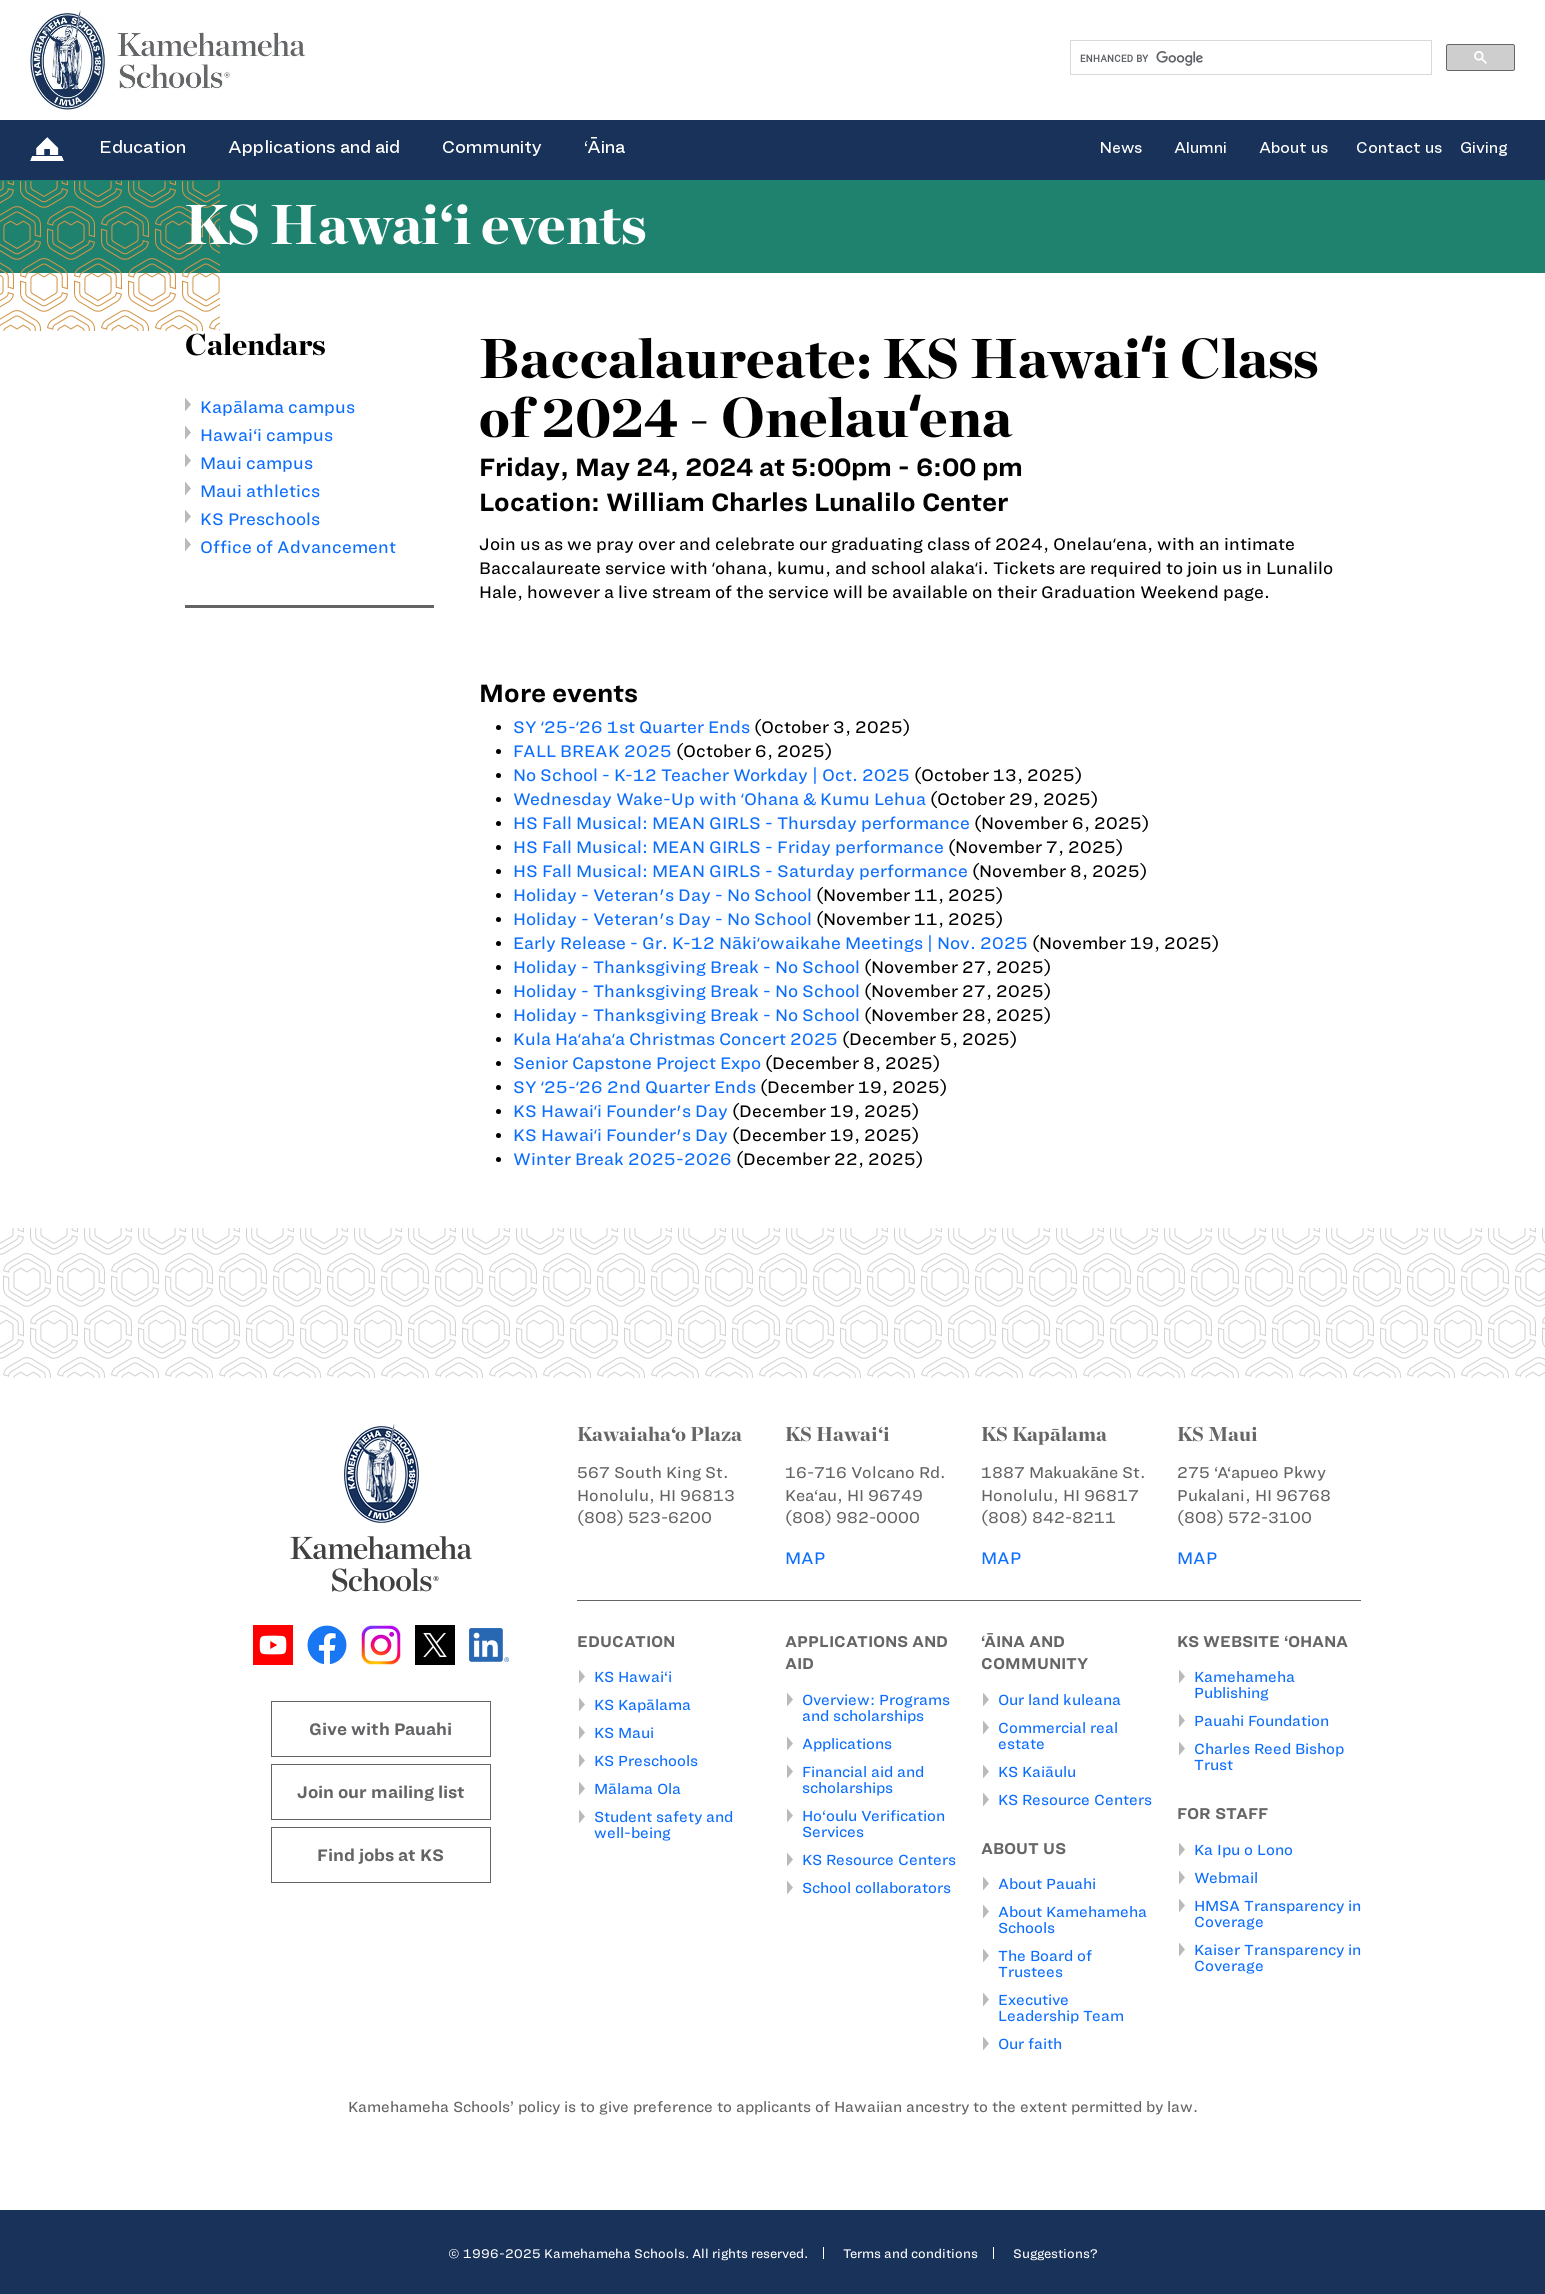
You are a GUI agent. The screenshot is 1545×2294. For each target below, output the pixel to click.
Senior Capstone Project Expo (637, 1063)
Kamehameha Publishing (1244, 1685)
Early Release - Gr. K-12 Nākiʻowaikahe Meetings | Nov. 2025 (770, 943)
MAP (805, 1558)
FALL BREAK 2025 (592, 751)
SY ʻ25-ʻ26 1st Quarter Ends (631, 727)
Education (142, 147)
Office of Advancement (298, 547)
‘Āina (604, 147)
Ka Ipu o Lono (1243, 1850)
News (1120, 148)
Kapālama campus (277, 407)
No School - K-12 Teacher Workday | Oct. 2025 (711, 775)
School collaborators (876, 1888)
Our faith (1030, 2044)
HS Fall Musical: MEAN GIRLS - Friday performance (728, 847)
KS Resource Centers (879, 1860)
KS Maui (624, 1733)
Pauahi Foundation (1261, 1721)
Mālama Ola (637, 1789)
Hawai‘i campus (266, 435)
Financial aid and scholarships (863, 1780)
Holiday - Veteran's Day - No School (662, 895)
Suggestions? (1055, 2253)
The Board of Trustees (1045, 1964)
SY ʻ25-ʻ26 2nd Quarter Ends (634, 1087)
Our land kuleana (1059, 1700)
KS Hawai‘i (633, 1677)
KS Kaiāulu (1037, 1772)
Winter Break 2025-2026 (622, 1159)
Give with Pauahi (380, 1729)
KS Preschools (260, 519)
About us (1293, 148)
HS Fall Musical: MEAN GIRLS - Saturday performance (740, 871)
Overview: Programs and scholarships (876, 1708)
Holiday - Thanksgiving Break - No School (686, 967)
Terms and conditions (910, 2253)
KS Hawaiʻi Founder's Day (622, 1111)
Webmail (1226, 1878)
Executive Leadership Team (1061, 2008)
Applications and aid (314, 147)
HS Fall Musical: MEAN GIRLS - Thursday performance (741, 823)
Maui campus (256, 463)
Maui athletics (260, 491)
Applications (847, 1744)
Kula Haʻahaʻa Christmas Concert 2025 (675, 1039)
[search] (1249, 58)
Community (492, 147)
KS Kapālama (642, 1705)
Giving (1484, 148)
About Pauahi (1047, 1884)
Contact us (1399, 148)
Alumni (1200, 148)
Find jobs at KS (380, 1855)
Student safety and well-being (663, 1825)
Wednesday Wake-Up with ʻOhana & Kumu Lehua (719, 799)
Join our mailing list (381, 1792)
